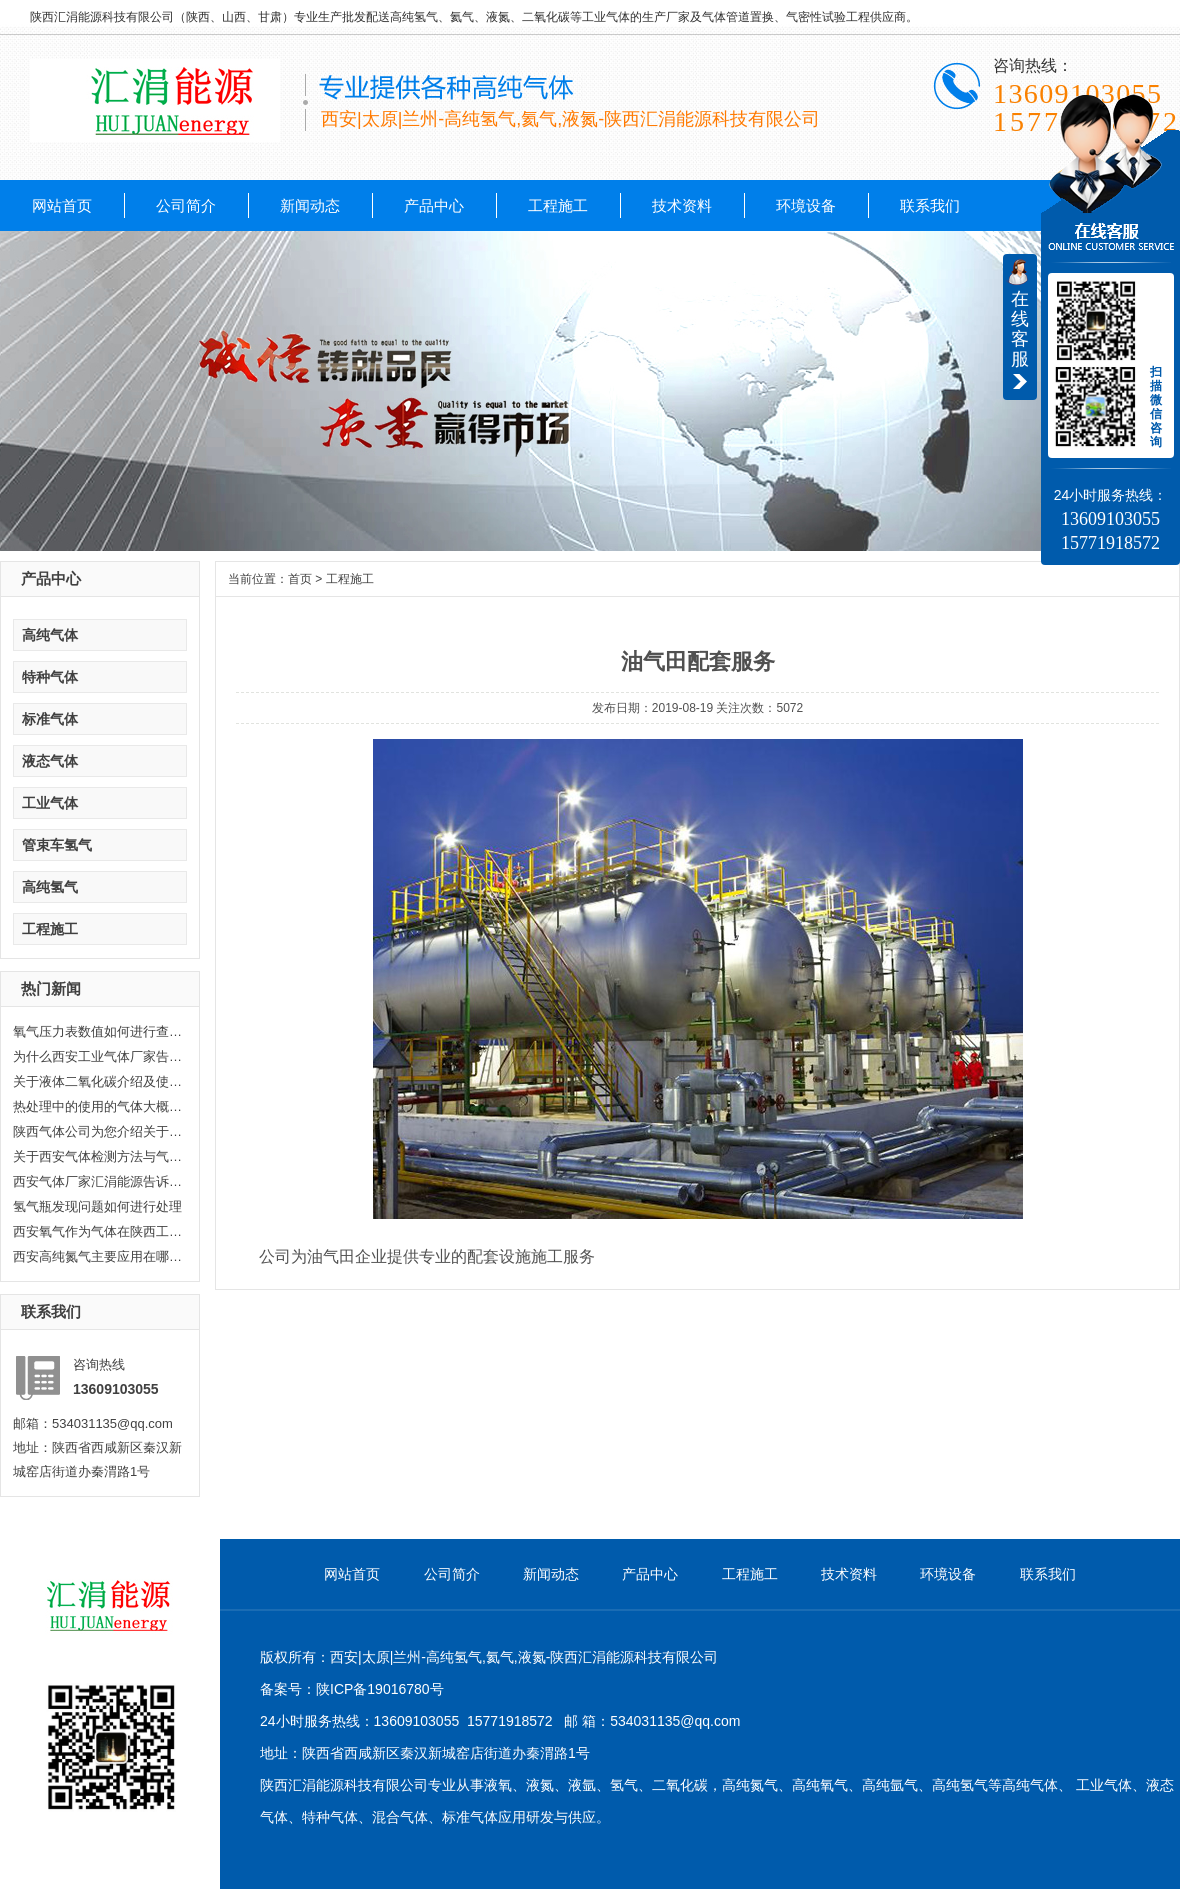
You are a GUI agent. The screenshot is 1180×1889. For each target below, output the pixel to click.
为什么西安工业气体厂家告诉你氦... (98, 1056)
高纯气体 (50, 635)
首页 (300, 579)
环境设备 (806, 205)
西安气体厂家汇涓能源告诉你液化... (98, 1181)
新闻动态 (310, 205)
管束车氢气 (57, 845)
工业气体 (50, 803)
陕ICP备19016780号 (380, 1689)
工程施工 (558, 205)
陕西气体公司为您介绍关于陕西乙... (98, 1131)
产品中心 (434, 205)
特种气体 (50, 677)
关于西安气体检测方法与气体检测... (98, 1156)
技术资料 (682, 205)
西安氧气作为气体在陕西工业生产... (98, 1231)
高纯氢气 (50, 887)
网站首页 (62, 205)
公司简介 (186, 205)
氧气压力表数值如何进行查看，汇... (98, 1031)
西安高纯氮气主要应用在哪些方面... (98, 1256)
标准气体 (50, 719)
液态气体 (50, 761)
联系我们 (930, 205)
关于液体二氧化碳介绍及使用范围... (98, 1081)
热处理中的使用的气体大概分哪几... (98, 1106)
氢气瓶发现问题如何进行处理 (97, 1206)
